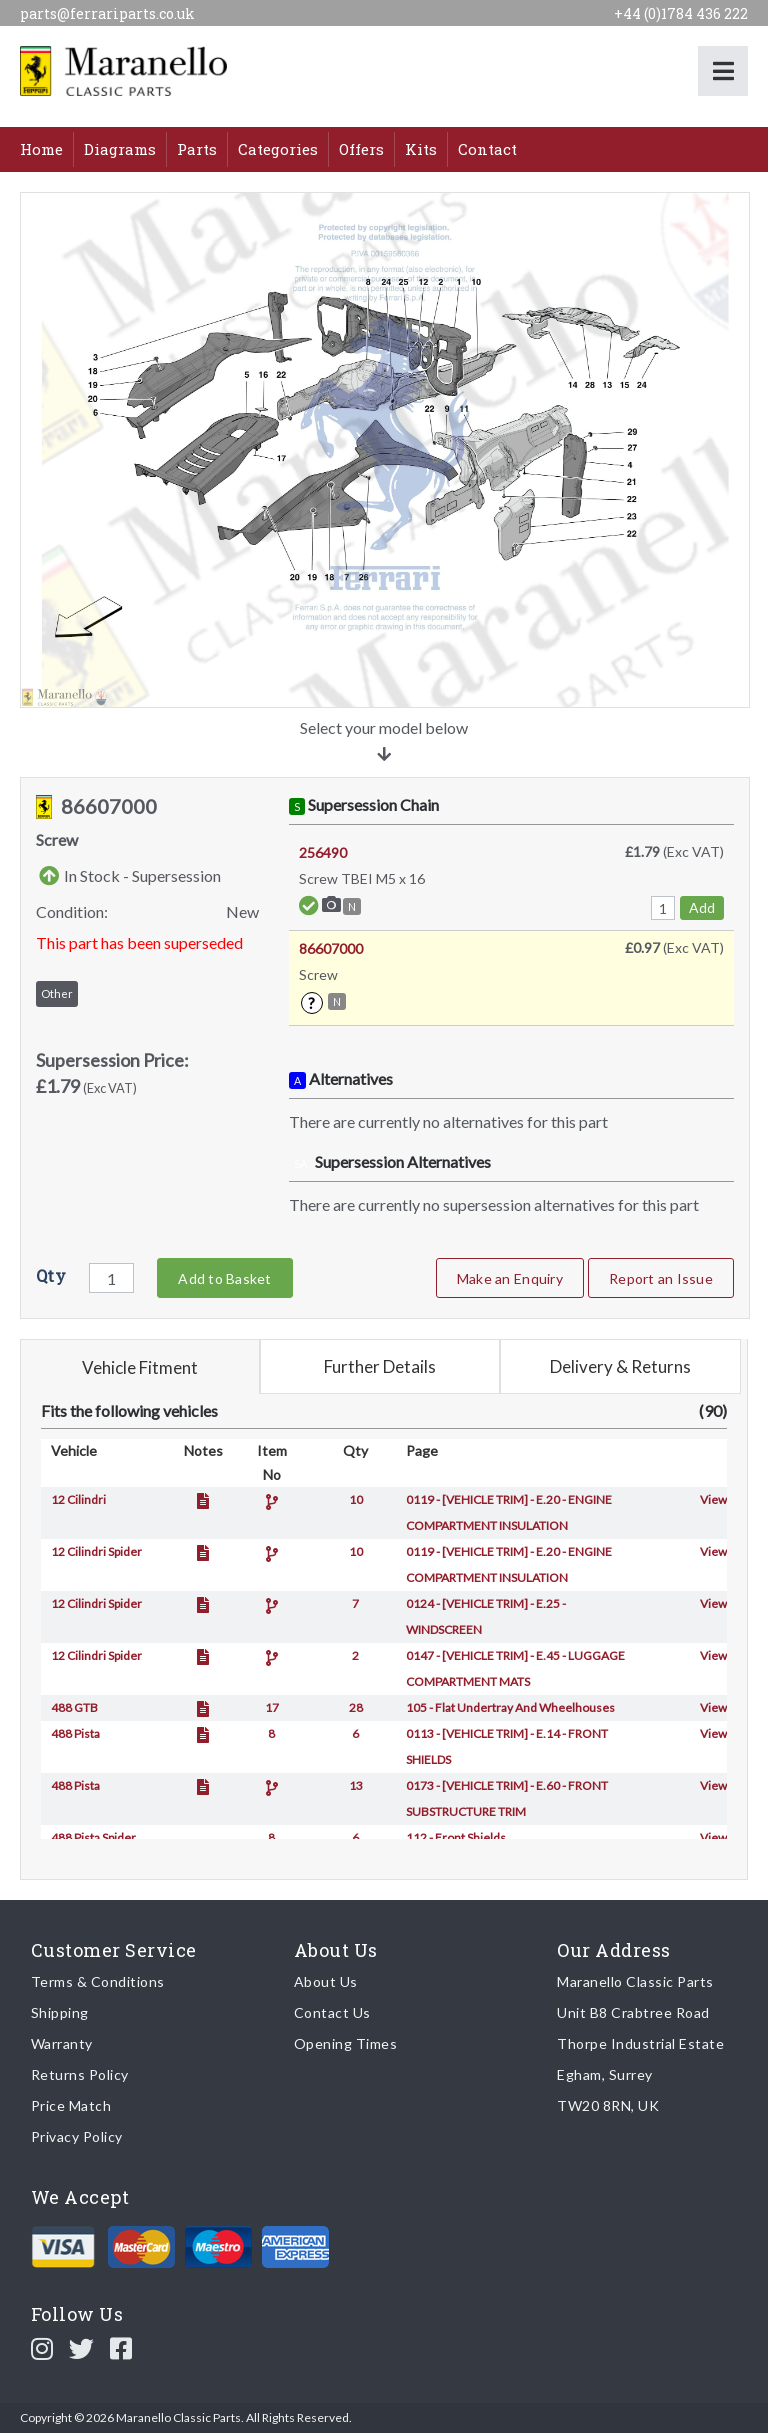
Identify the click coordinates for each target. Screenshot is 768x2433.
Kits (421, 149)
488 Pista (75, 1733)
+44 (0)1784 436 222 (681, 13)
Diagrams (120, 149)
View (713, 1499)
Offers (361, 149)
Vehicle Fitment (140, 1367)
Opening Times (346, 2043)
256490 (323, 852)
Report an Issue (661, 1278)
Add (702, 907)
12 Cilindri (78, 1499)
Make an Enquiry (510, 1278)
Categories (278, 149)
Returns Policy (80, 2074)
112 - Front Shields (456, 1837)
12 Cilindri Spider (96, 1551)
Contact (487, 149)
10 (356, 1499)
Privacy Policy (77, 2136)
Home (41, 149)
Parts (197, 149)
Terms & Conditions (98, 1981)
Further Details (380, 1366)
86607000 (331, 948)
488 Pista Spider (93, 1837)
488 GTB (74, 1707)
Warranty (62, 2043)
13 (356, 1785)
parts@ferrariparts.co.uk (107, 13)
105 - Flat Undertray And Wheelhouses (510, 1707)
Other (57, 993)
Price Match (71, 2105)
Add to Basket (224, 1278)
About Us (326, 1981)
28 (356, 1707)
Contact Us (332, 2012)
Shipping (60, 2012)
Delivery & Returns (620, 1366)
